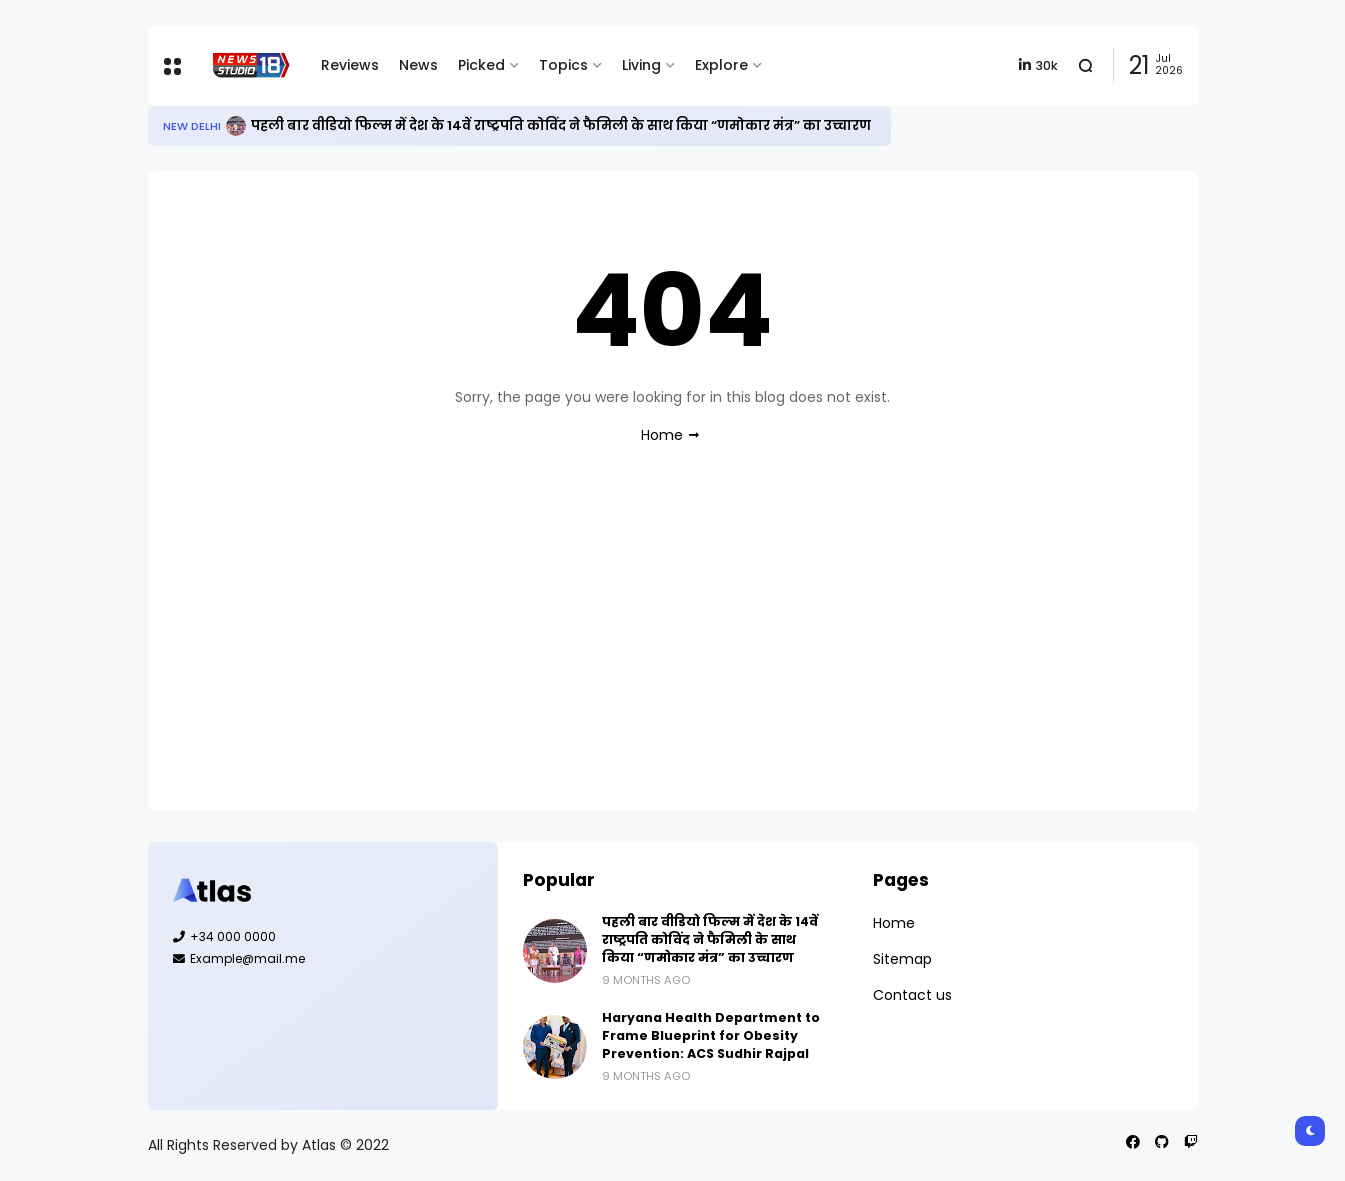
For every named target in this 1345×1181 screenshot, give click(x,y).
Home (662, 435)
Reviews (350, 65)
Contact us (912, 995)
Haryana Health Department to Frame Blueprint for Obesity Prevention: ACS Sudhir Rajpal (711, 1035)
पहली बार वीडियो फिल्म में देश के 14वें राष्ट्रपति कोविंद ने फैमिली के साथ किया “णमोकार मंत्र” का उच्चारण (561, 125)
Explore (721, 65)
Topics (563, 65)
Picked (481, 65)
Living (641, 65)
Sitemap (902, 959)
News (418, 65)
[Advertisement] (673, 646)
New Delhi (192, 126)
